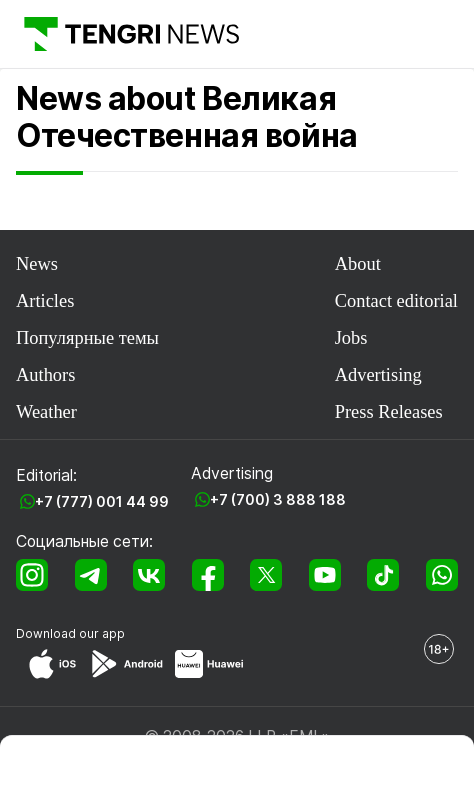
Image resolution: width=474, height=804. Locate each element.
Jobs (351, 338)
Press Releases (389, 412)
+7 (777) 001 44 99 (102, 501)
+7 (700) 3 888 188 (278, 499)
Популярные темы (87, 338)
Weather (46, 412)
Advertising (378, 375)
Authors (45, 375)
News (37, 264)
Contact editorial (396, 301)
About (358, 264)
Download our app (70, 633)
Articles (45, 301)
